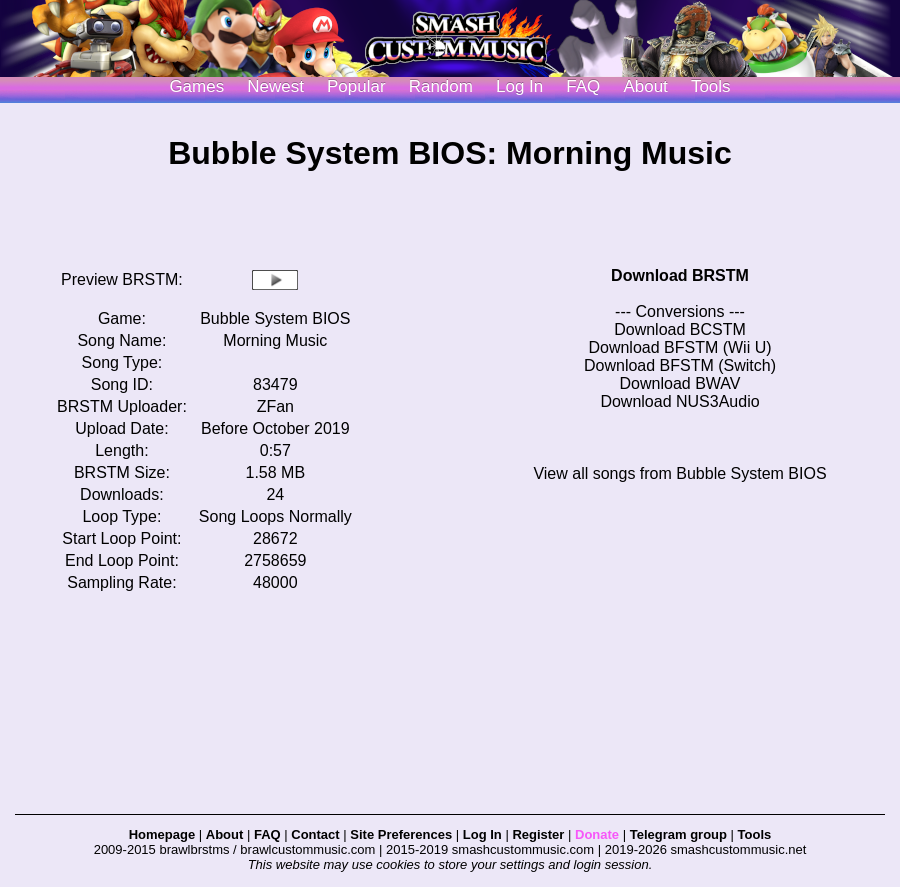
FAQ (583, 86)
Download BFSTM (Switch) (680, 365)
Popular (356, 86)
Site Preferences (401, 834)
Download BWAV (680, 383)
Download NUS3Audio (679, 401)
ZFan (275, 406)
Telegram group (678, 834)
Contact (315, 834)
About (645, 86)
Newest (275, 86)
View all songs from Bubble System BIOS (679, 473)
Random (441, 86)
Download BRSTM (680, 275)
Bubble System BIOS (275, 318)
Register (538, 834)
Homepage (162, 834)
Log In (482, 834)
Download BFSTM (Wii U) (679, 347)
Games (196, 86)
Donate (597, 834)
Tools (711, 86)
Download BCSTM (680, 329)
